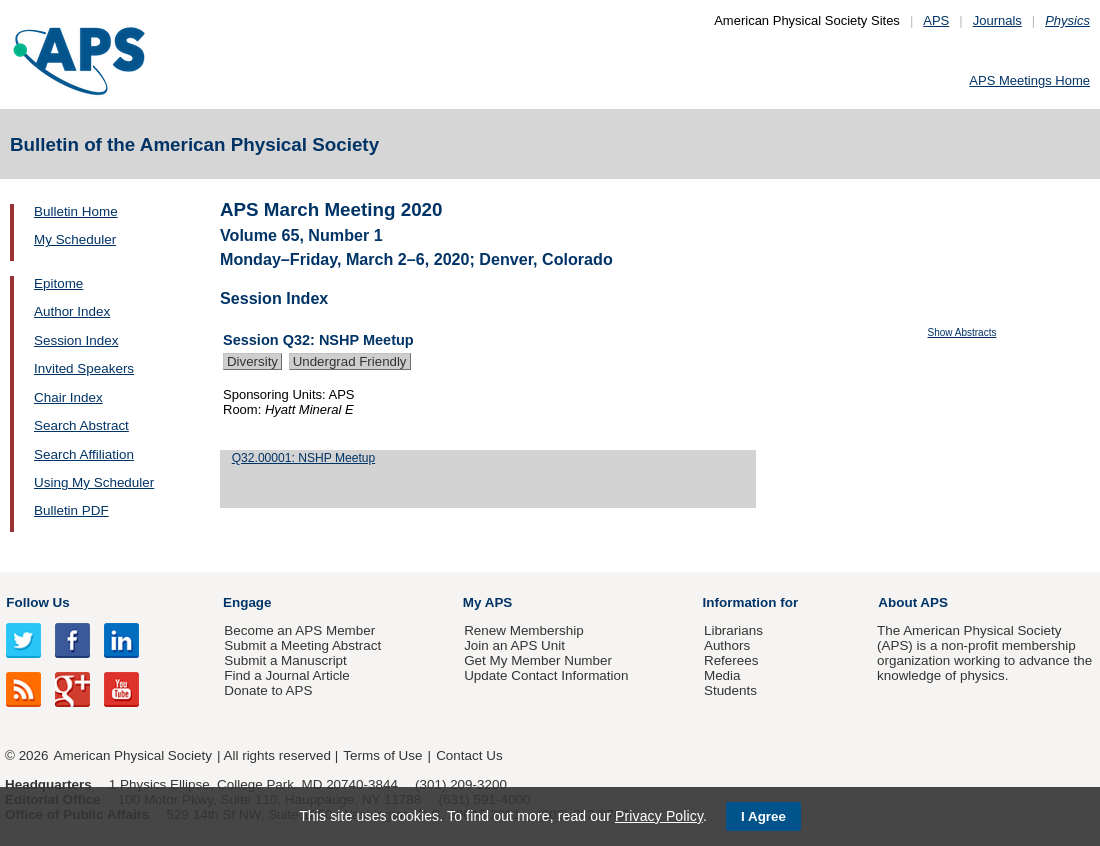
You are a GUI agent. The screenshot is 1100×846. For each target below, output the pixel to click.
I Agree (763, 816)
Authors (727, 645)
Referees (731, 660)
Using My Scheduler (94, 482)
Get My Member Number (538, 660)
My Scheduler (75, 239)
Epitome (58, 283)
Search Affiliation (84, 454)
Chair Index (68, 397)
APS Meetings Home (1029, 80)
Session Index (76, 340)
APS (936, 20)
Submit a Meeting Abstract (302, 645)
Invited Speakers (84, 368)
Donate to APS (268, 690)
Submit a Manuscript (285, 660)
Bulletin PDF (71, 510)
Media (722, 675)
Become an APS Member (299, 630)
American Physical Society (133, 755)
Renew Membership (524, 630)
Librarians (733, 630)
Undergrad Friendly (350, 361)
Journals (997, 20)
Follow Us (37, 602)
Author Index (72, 311)
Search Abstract (81, 425)
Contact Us (469, 755)
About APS (913, 602)
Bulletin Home (76, 211)
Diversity (252, 361)
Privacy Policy (659, 816)
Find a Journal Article (286, 675)
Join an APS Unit (514, 645)
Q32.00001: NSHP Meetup (303, 458)
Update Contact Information (546, 675)
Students (730, 690)
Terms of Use (382, 755)
